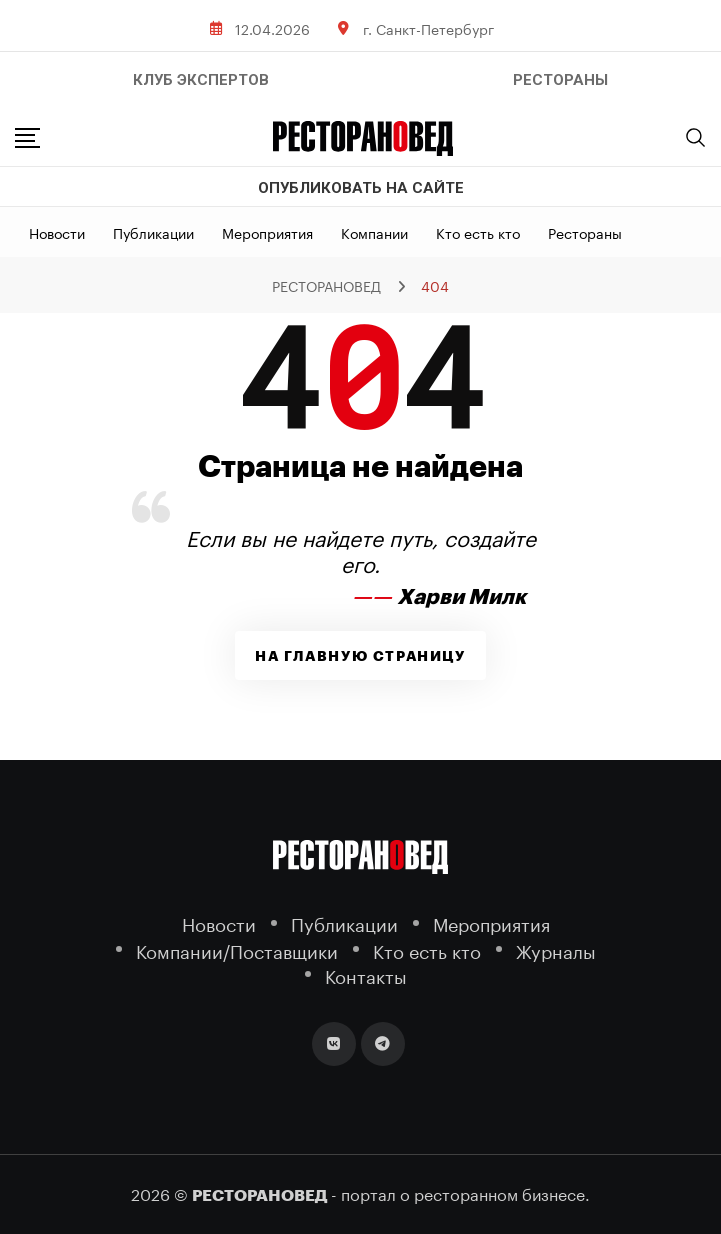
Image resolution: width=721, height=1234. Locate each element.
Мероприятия (267, 232)
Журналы (556, 949)
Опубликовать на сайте (361, 188)
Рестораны (585, 232)
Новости (57, 232)
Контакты (366, 974)
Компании (374, 232)
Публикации (153, 232)
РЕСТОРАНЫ (560, 80)
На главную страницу (360, 656)
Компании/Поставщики (237, 949)
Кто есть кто (478, 232)
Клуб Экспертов (201, 80)
